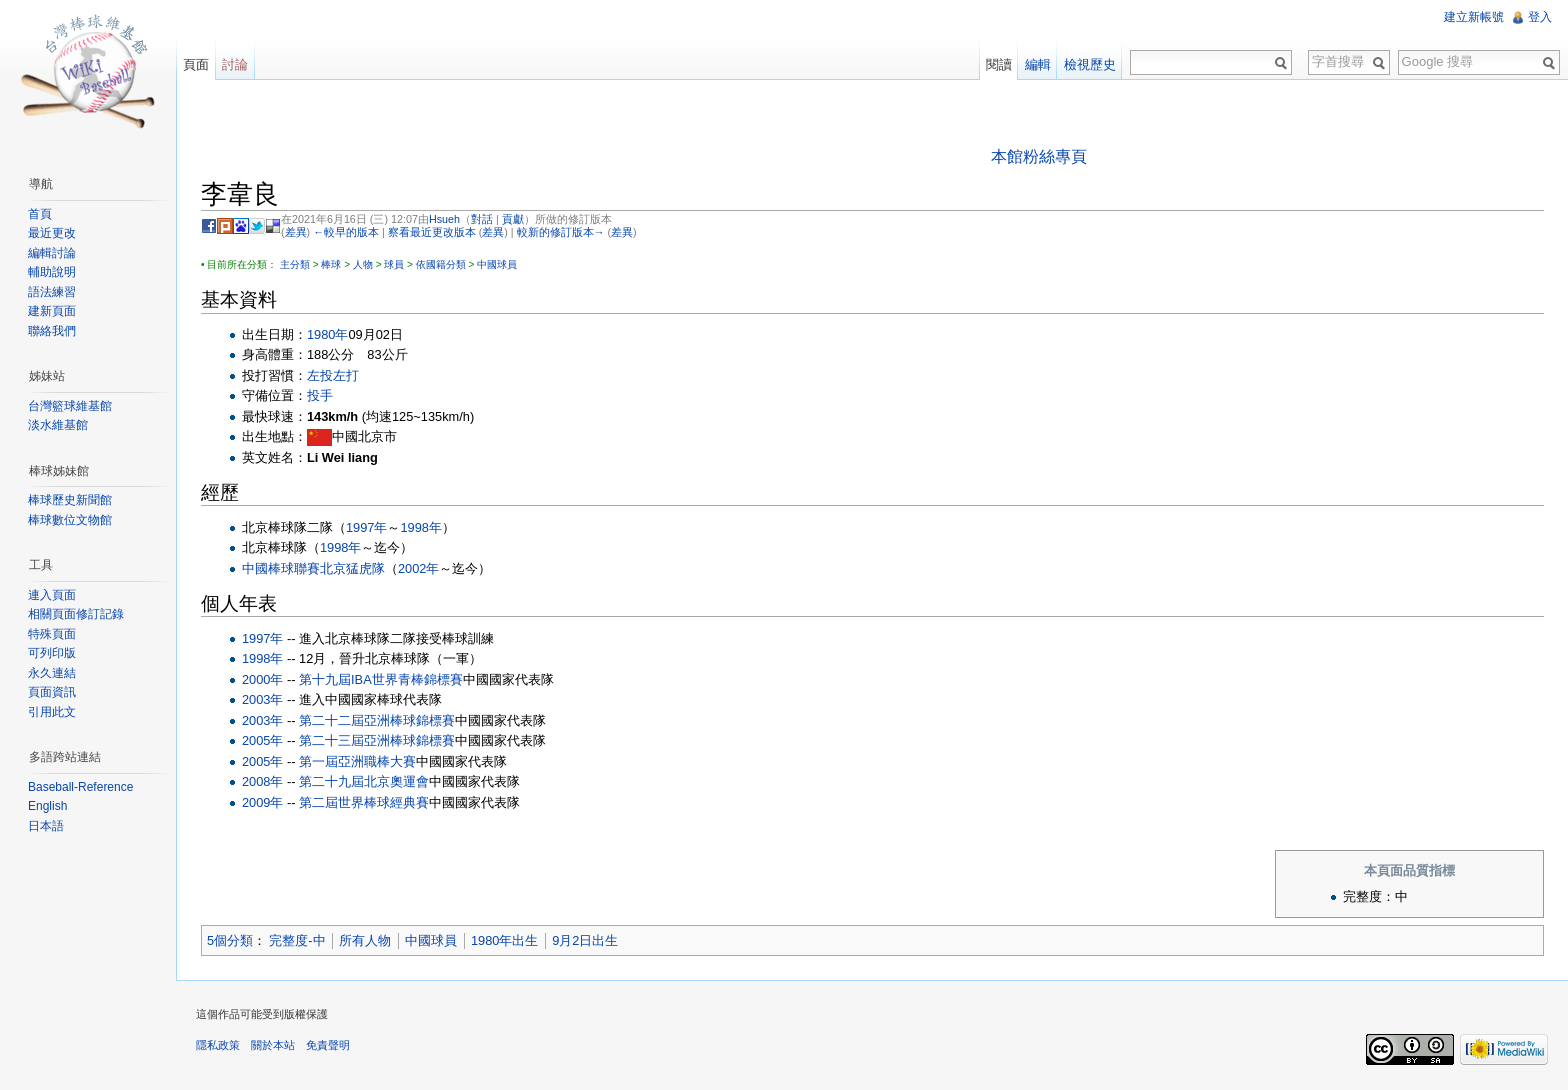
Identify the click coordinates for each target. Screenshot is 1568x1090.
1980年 (327, 334)
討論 (235, 64)
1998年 (420, 527)
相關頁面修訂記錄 (76, 614)
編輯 (1038, 64)
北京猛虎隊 (352, 568)
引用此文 (52, 712)
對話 (482, 219)
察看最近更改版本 (432, 232)
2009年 (262, 802)
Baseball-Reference (80, 787)
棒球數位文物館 (70, 520)
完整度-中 (297, 940)
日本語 (46, 826)
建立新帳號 (1474, 17)
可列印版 (52, 653)
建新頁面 (52, 311)
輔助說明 (52, 272)
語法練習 (52, 292)
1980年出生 (504, 940)
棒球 (331, 264)
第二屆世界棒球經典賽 (364, 802)
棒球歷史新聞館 (70, 500)
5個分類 (230, 940)
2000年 (262, 679)
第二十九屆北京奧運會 (364, 781)
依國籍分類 (441, 264)
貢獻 (513, 219)
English (47, 806)
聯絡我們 (52, 331)
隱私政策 (218, 1045)
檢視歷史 (1090, 64)
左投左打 (333, 375)
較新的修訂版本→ (561, 232)
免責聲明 (328, 1045)
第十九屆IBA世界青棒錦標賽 (381, 679)
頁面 (196, 64)
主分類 (295, 264)
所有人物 (365, 940)
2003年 (262, 699)
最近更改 (52, 233)
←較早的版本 (346, 232)
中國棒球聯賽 (281, 568)
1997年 (366, 527)
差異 (296, 232)
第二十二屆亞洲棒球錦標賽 (377, 720)
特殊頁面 (52, 634)
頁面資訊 (52, 692)
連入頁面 (52, 595)
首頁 (40, 214)
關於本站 (273, 1045)
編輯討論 (52, 253)
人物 (363, 264)
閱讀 (999, 64)
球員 (394, 264)
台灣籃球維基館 (70, 406)
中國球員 (497, 264)
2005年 (262, 740)
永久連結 (52, 673)
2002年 (418, 568)
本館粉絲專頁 (1039, 156)
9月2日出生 (585, 940)
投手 (320, 395)
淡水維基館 (58, 425)
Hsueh (444, 219)
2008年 (262, 781)
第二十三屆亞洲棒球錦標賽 (377, 740)
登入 (1540, 17)
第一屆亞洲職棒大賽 (357, 761)
